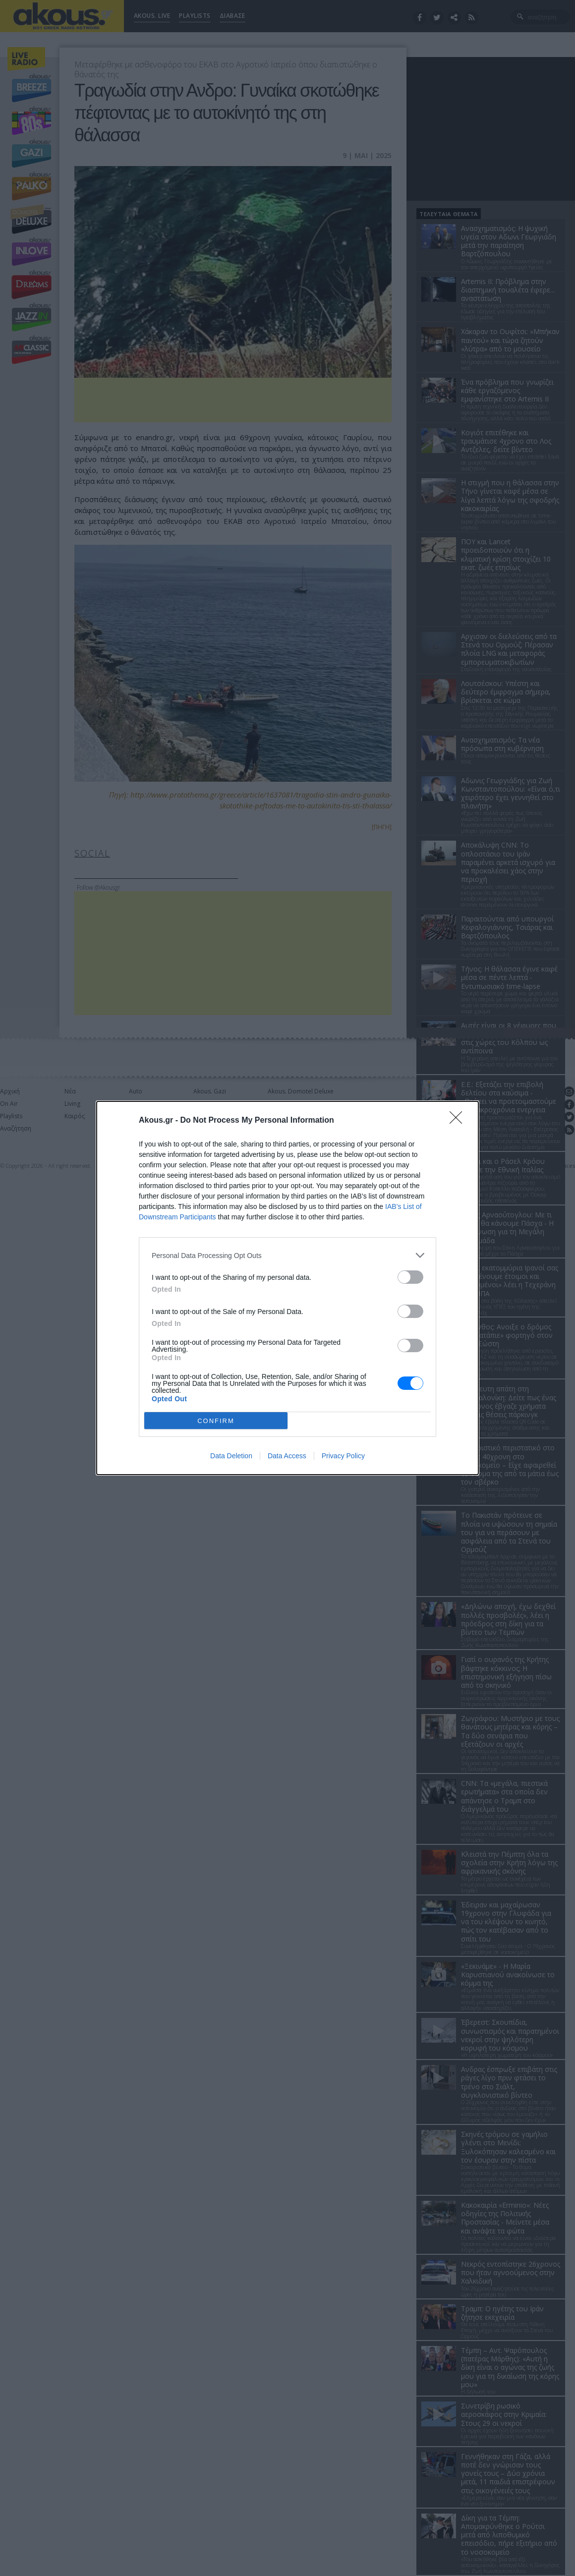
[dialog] (287, 1288)
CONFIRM (215, 1421)
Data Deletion (231, 1456)
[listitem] (287, 1255)
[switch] (410, 1277)
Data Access (287, 1456)
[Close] (459, 1120)
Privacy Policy (343, 1456)
